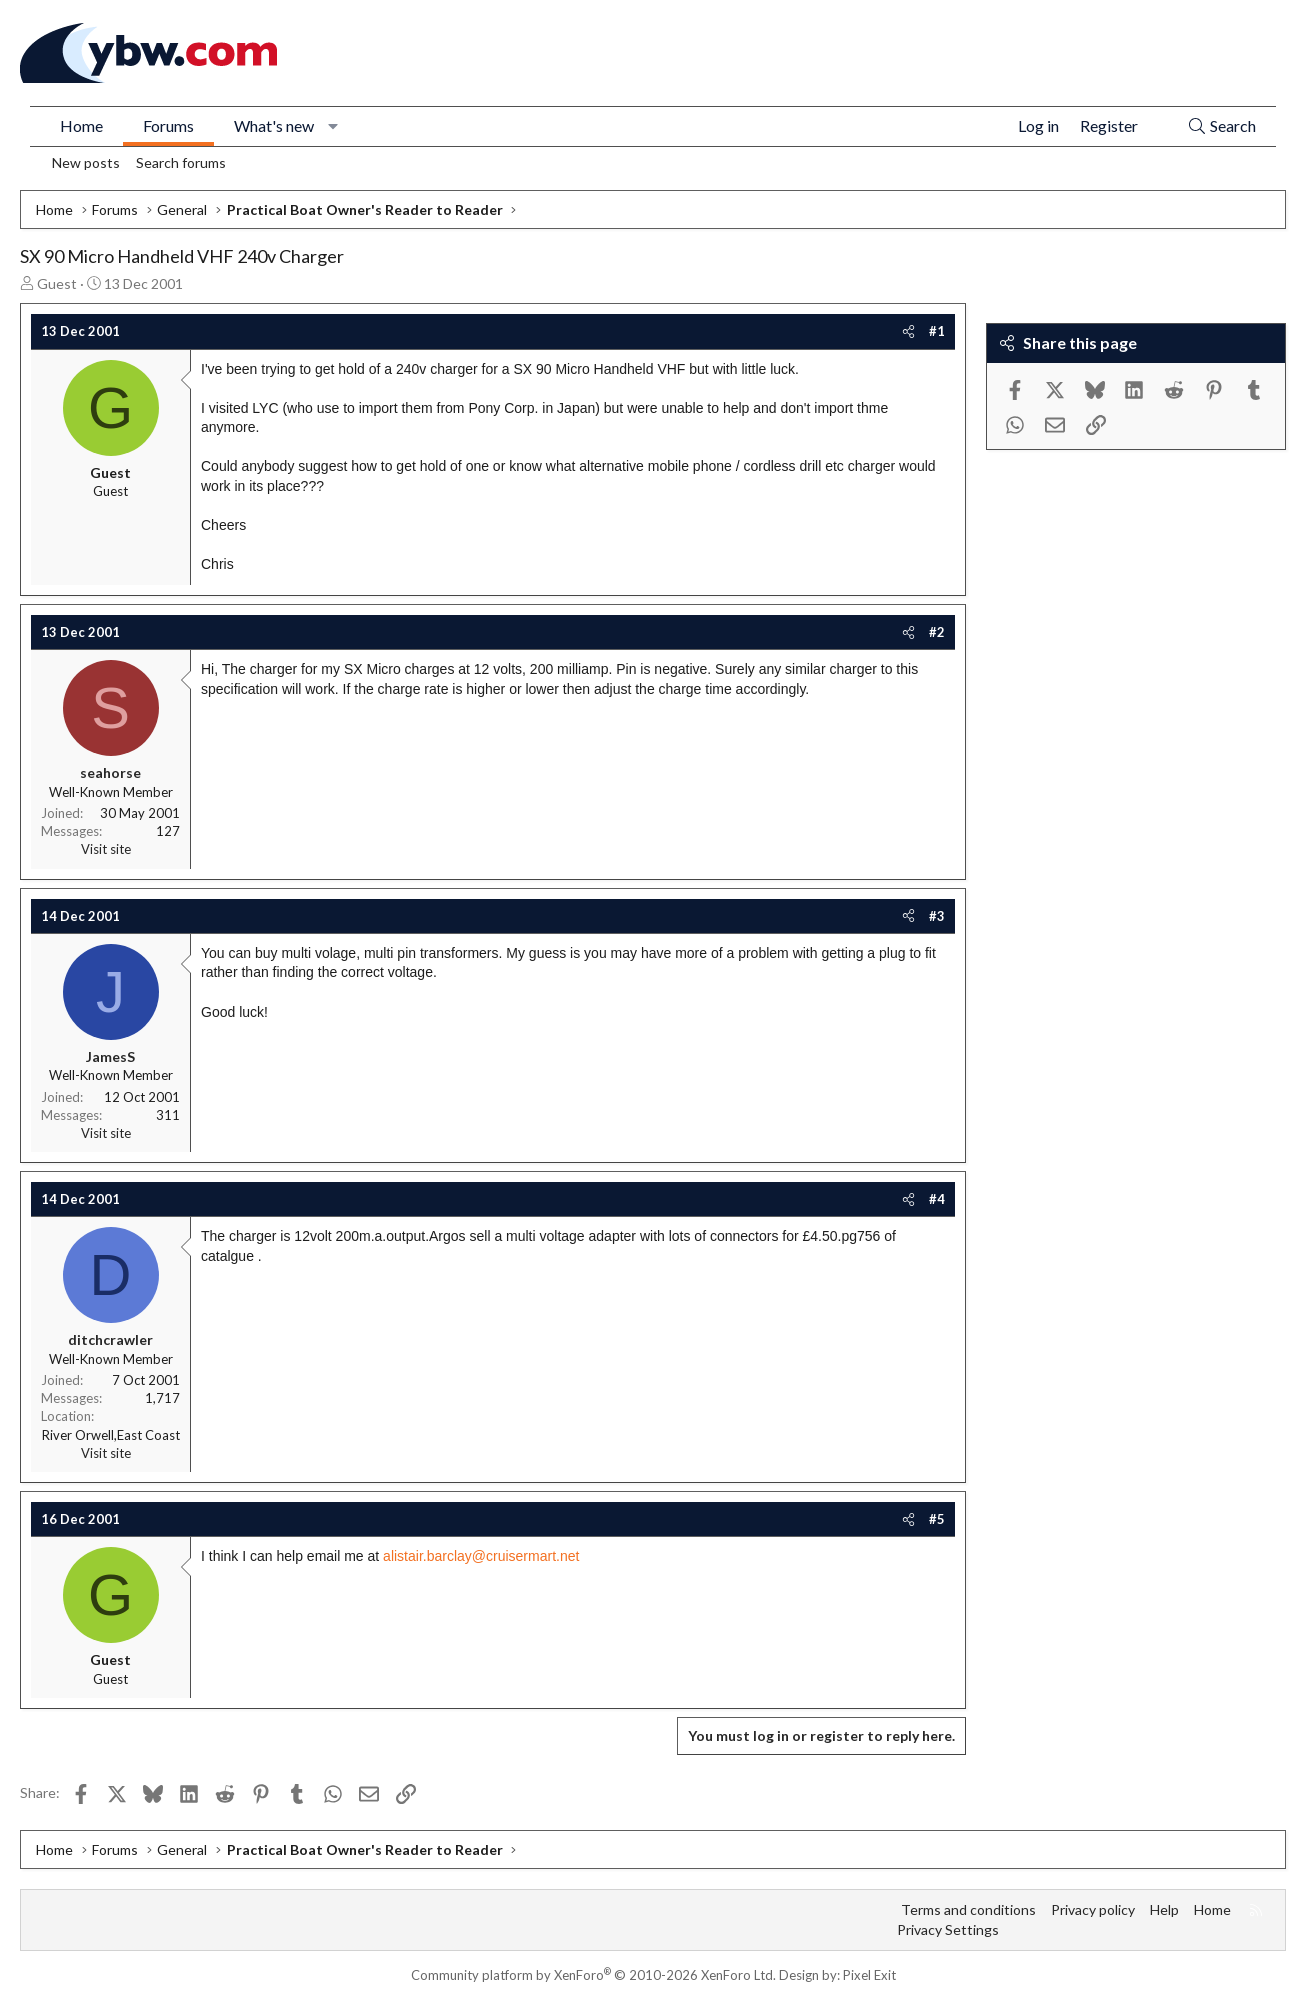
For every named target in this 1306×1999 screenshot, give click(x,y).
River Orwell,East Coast (111, 1435)
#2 (937, 632)
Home (81, 125)
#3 (937, 916)
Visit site (106, 849)
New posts (86, 162)
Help (1164, 1909)
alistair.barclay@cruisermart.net (481, 1556)
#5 (937, 1519)
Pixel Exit (869, 1975)
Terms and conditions (968, 1909)
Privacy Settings (948, 1929)
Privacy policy (1093, 1909)
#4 (937, 1199)
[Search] (1221, 126)
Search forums (181, 162)
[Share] (908, 331)
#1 (937, 331)
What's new (274, 125)
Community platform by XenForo (593, 1975)
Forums (168, 125)
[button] (333, 126)
